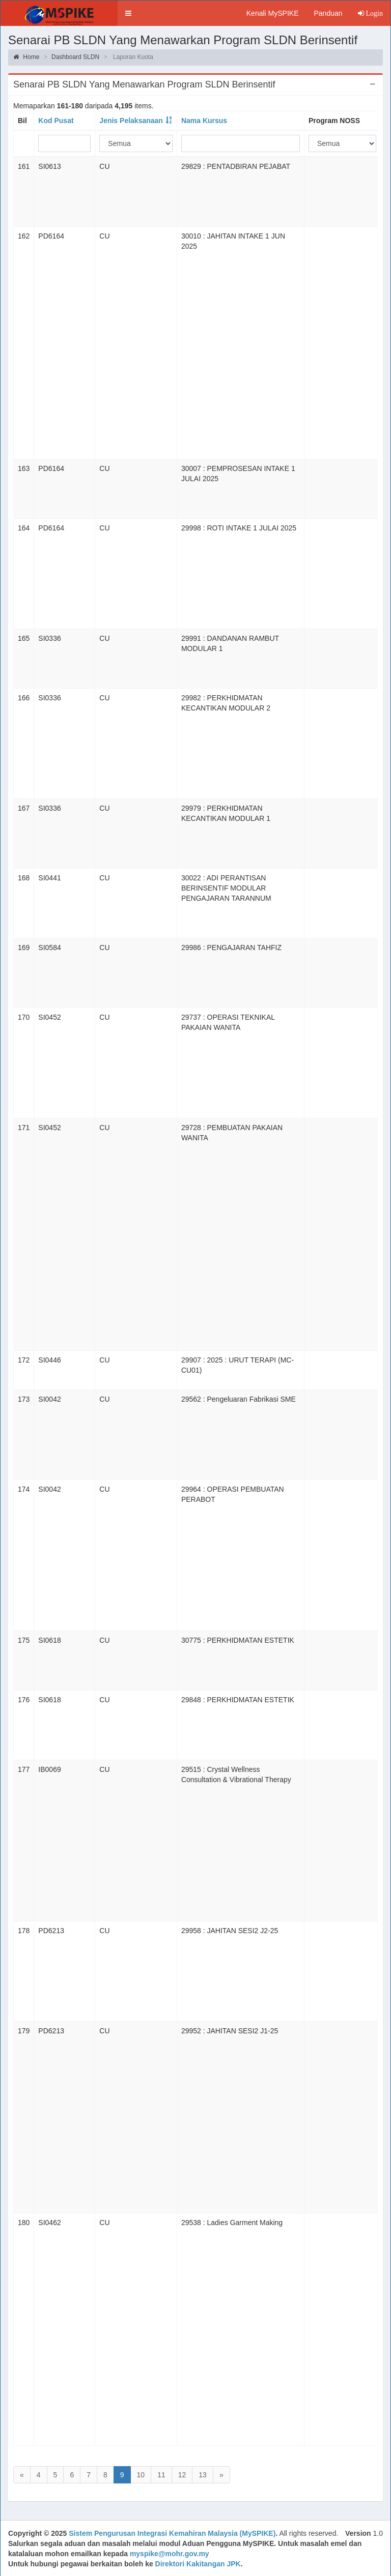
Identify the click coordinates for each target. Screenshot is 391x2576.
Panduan (328, 13)
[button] (128, 13)
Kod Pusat (55, 120)
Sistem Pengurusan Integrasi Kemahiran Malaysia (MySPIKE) (172, 2533)
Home (26, 57)
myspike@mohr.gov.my (169, 2554)
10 (141, 2475)
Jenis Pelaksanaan (131, 120)
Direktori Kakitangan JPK (198, 2564)
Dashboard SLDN (75, 57)
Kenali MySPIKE (272, 13)
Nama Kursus (204, 120)
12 (182, 2475)
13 (203, 2475)
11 (161, 2475)
